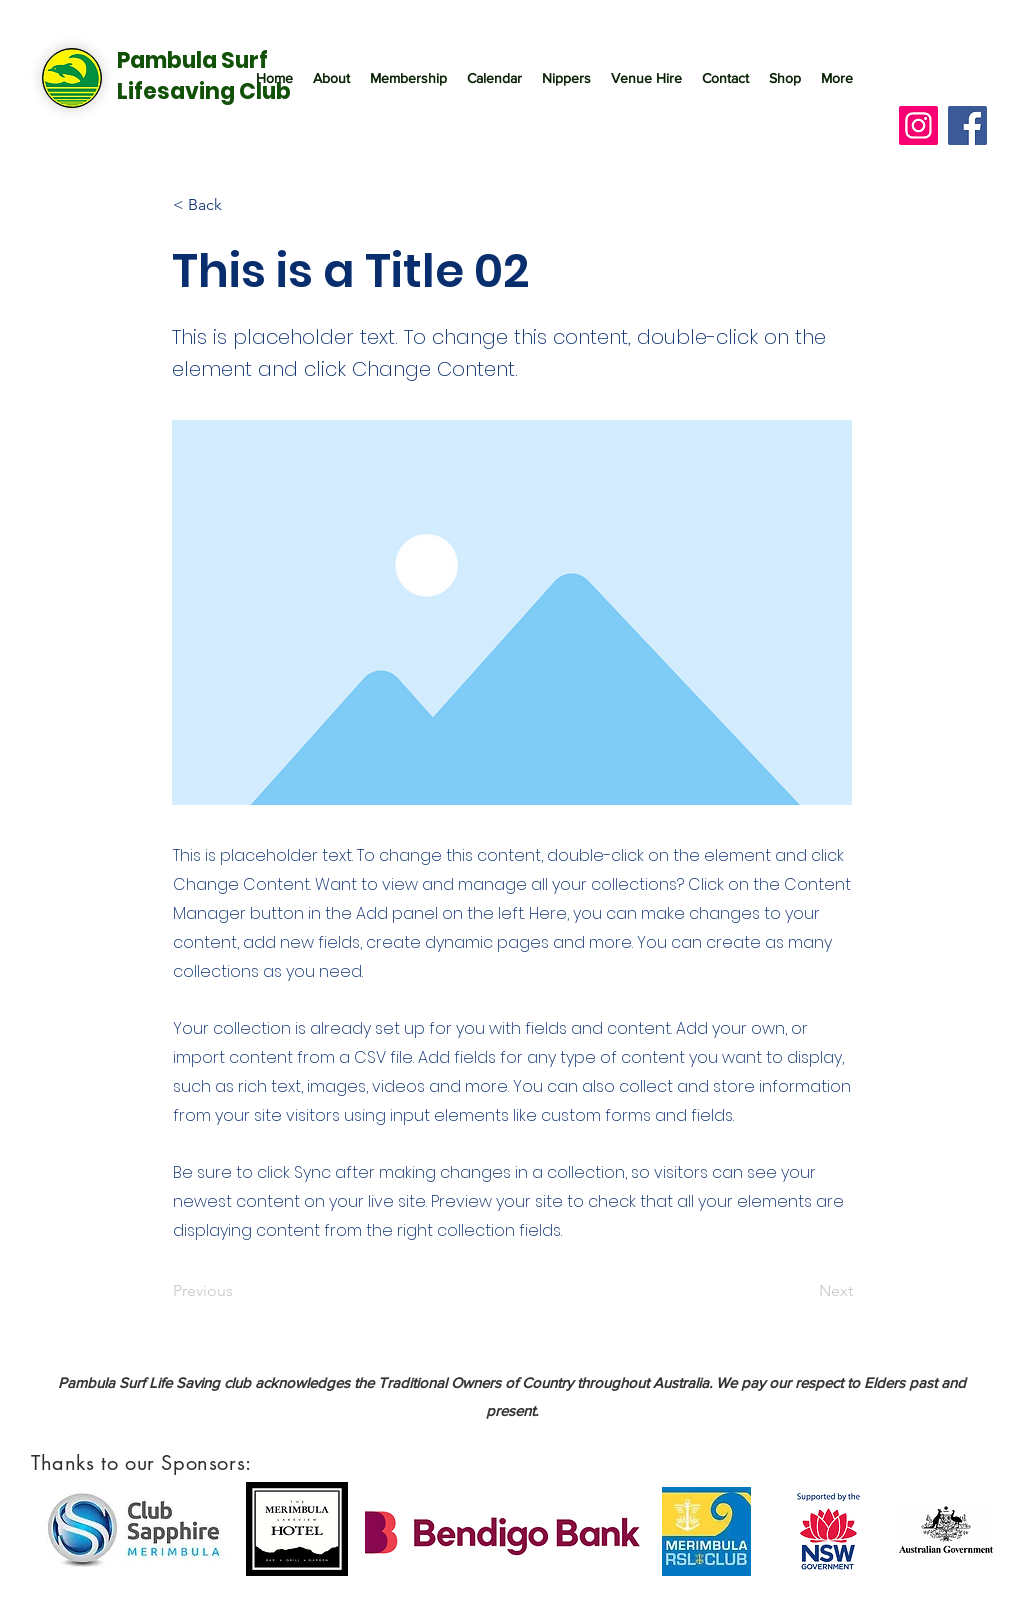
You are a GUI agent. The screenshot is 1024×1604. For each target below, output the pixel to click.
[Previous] (239, 1292)
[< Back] (239, 205)
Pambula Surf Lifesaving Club (204, 76)
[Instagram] (918, 125)
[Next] (803, 1292)
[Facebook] (967, 125)
